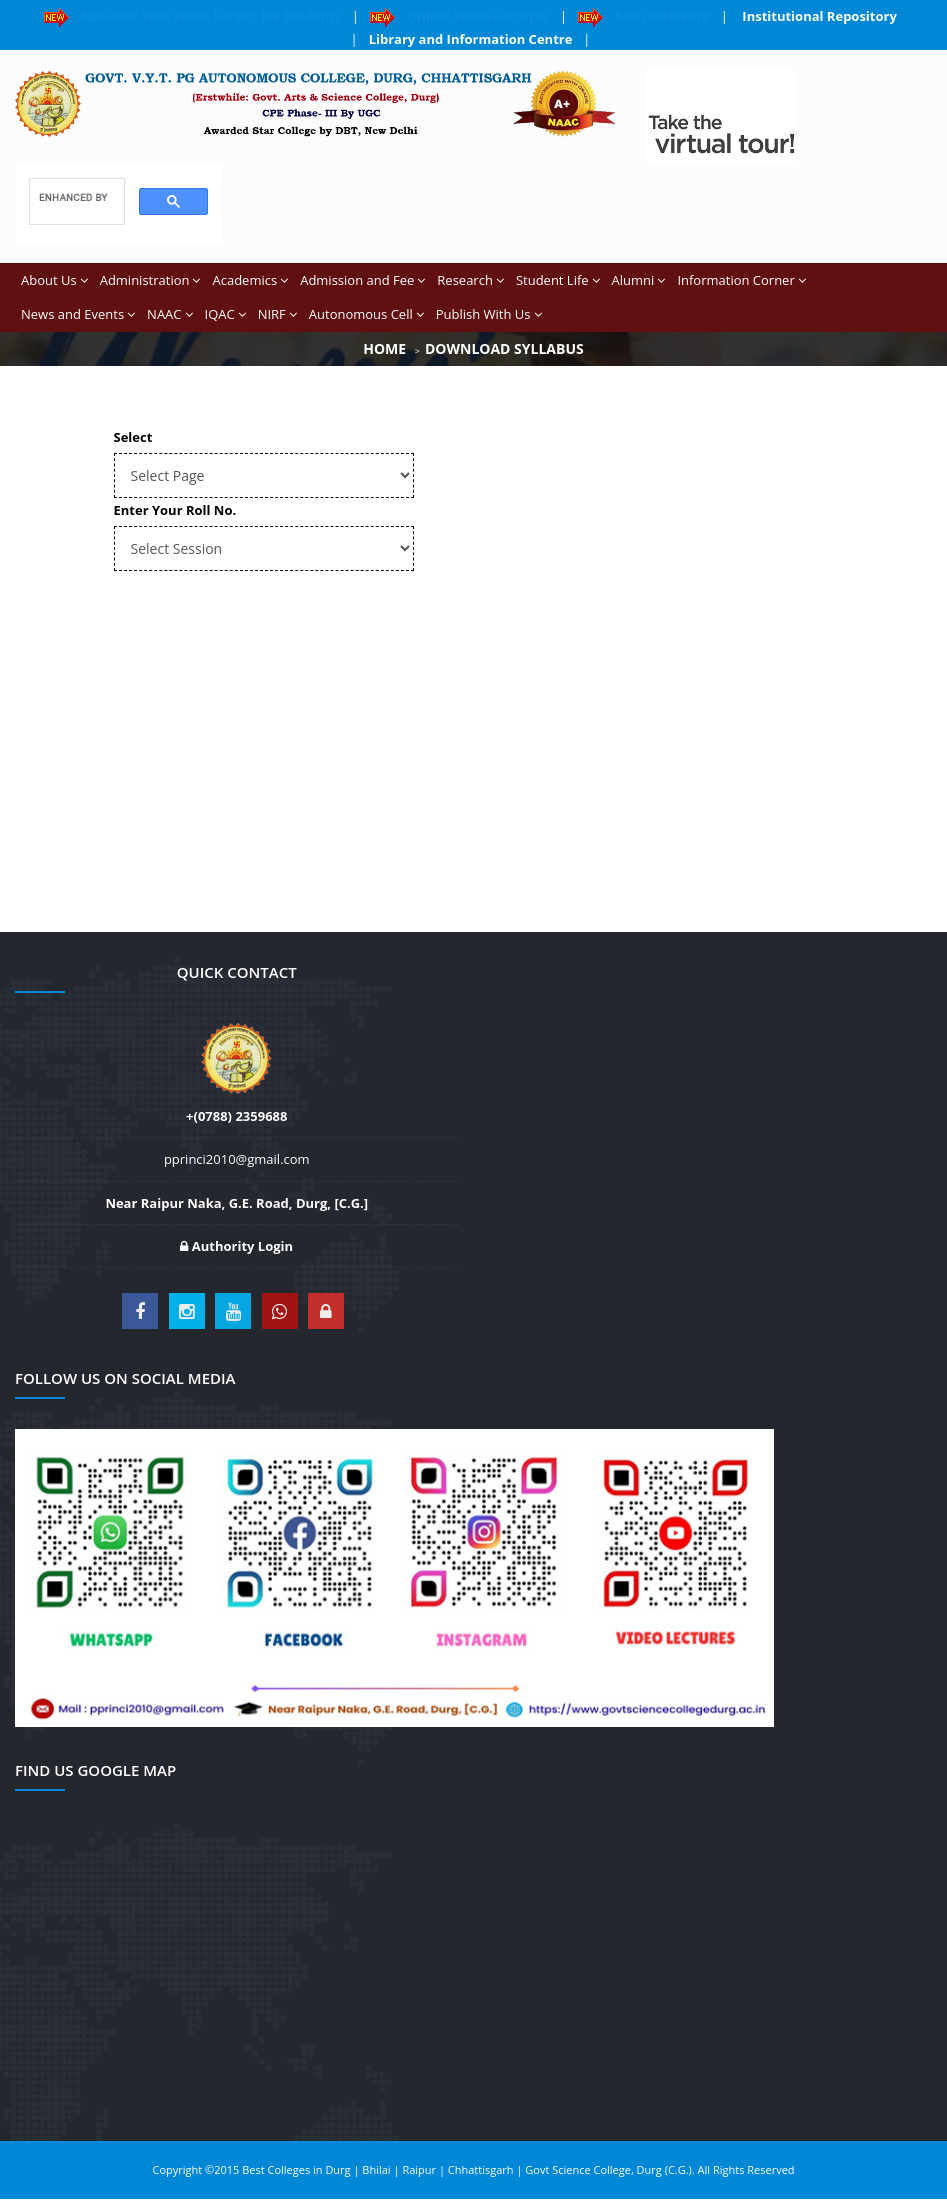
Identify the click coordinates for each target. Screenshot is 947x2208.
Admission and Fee (362, 280)
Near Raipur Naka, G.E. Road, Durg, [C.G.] (236, 1203)
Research (470, 280)
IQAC (225, 314)
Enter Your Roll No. (175, 510)
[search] (75, 197)
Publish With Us (489, 314)
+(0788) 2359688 (236, 1116)
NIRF (277, 314)
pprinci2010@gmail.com (237, 1159)
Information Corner (741, 280)
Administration (150, 280)
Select (133, 437)
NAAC (169, 314)
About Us (54, 280)
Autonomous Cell (366, 314)
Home (384, 348)
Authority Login (236, 1246)
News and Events (78, 314)
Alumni (639, 280)
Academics (250, 280)
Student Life (558, 280)
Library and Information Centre (471, 39)
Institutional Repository (818, 16)
